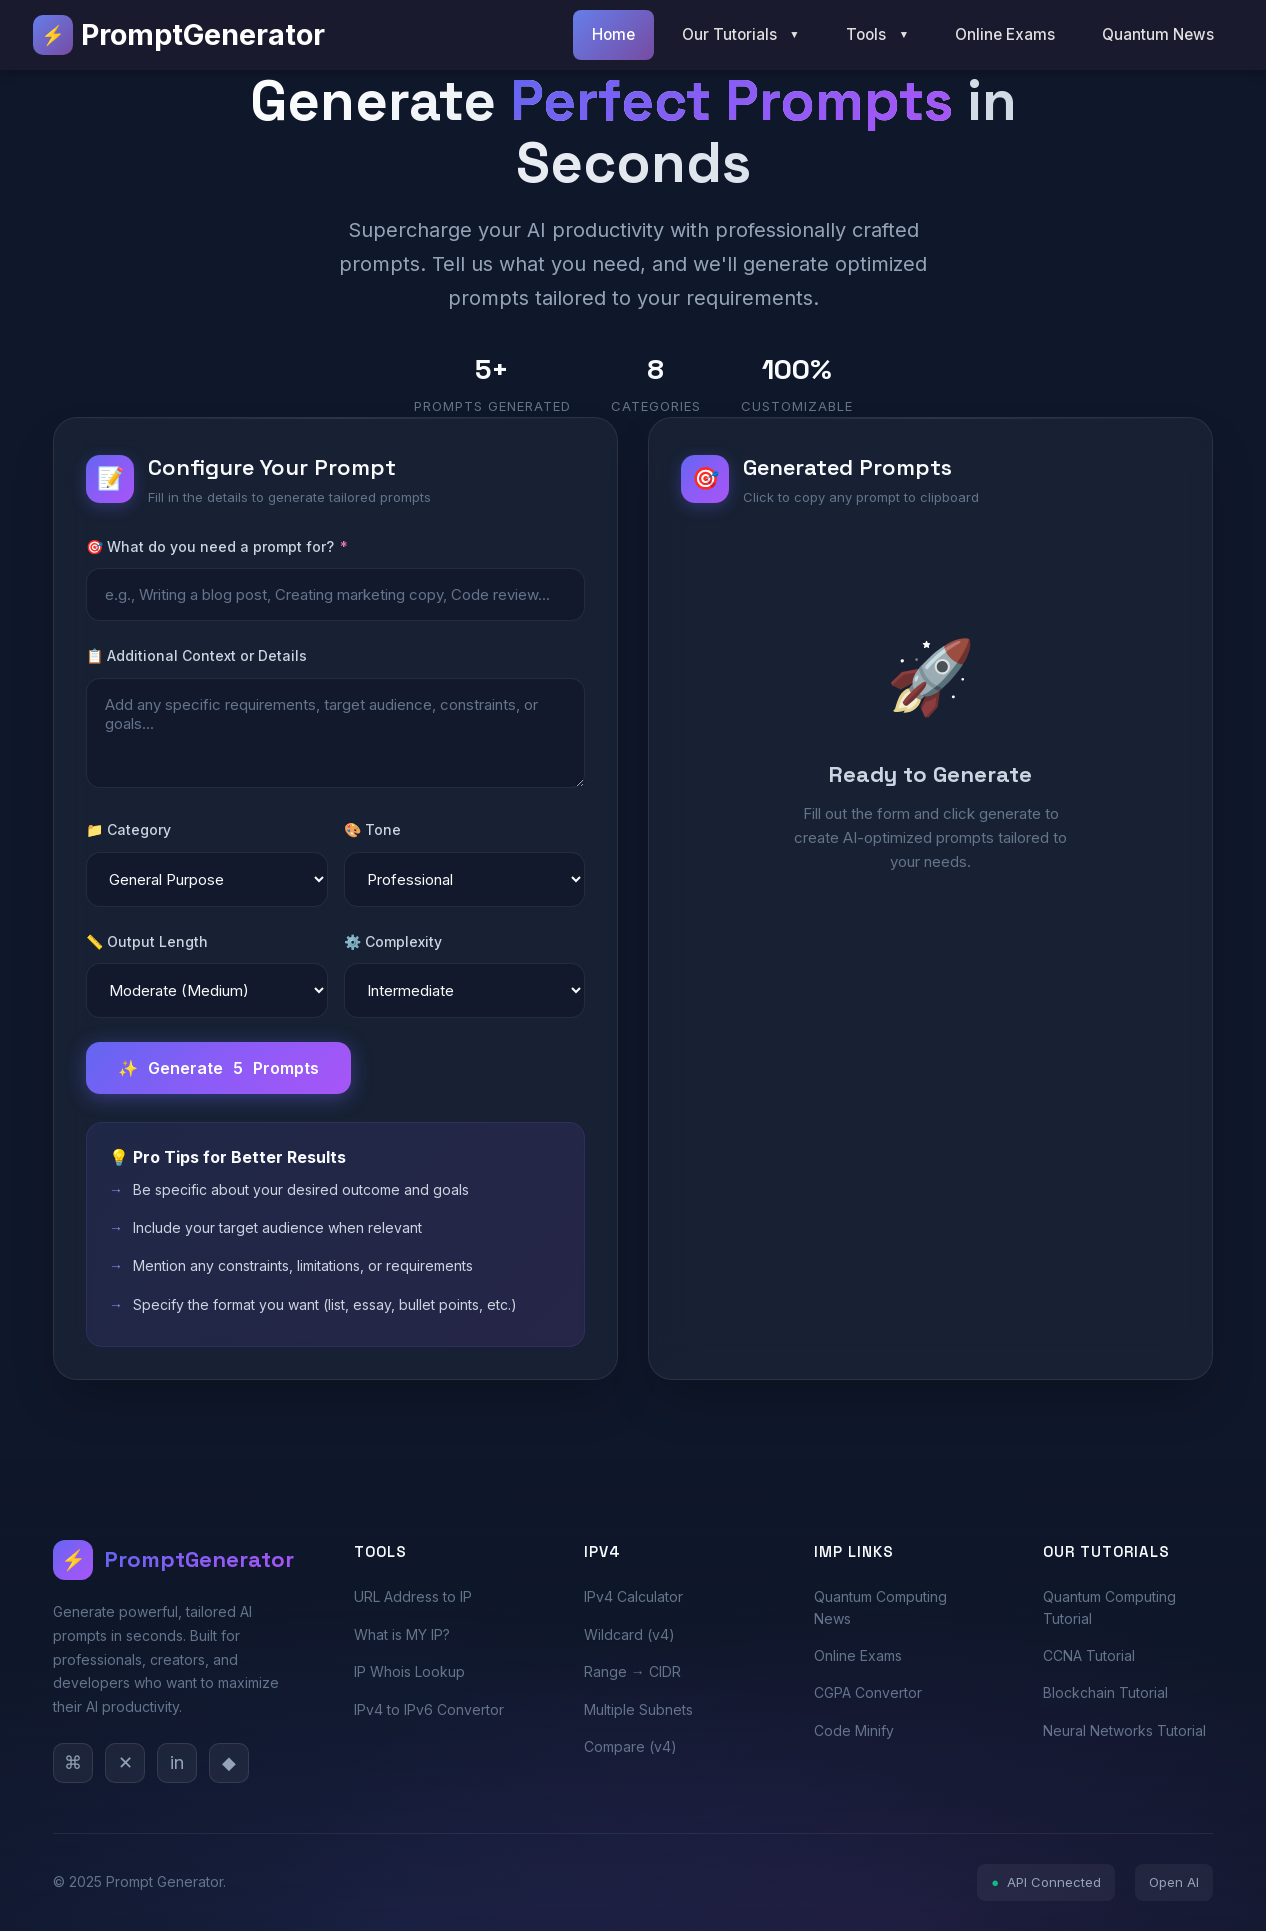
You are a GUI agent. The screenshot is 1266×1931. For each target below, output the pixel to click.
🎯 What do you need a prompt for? (217, 547)
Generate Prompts (218, 1068)
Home (613, 34)
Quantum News (1158, 34)
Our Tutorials (741, 34)
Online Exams (1005, 34)
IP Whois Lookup (409, 1671)
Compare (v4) (630, 1746)
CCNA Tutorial (1089, 1655)
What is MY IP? (402, 1634)
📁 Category (128, 829)
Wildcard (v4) (629, 1634)
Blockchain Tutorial (1105, 1692)
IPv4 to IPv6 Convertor (429, 1709)
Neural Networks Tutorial (1124, 1730)
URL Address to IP (413, 1596)
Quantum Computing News (880, 1607)
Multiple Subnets (638, 1709)
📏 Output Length (147, 941)
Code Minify (854, 1730)
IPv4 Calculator (633, 1596)
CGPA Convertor (868, 1692)
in (177, 1762)
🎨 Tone (372, 829)
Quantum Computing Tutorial (1109, 1607)
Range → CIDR (632, 1671)
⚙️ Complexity (393, 941)
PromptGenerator (179, 35)
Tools (877, 34)
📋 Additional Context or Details (196, 655)
